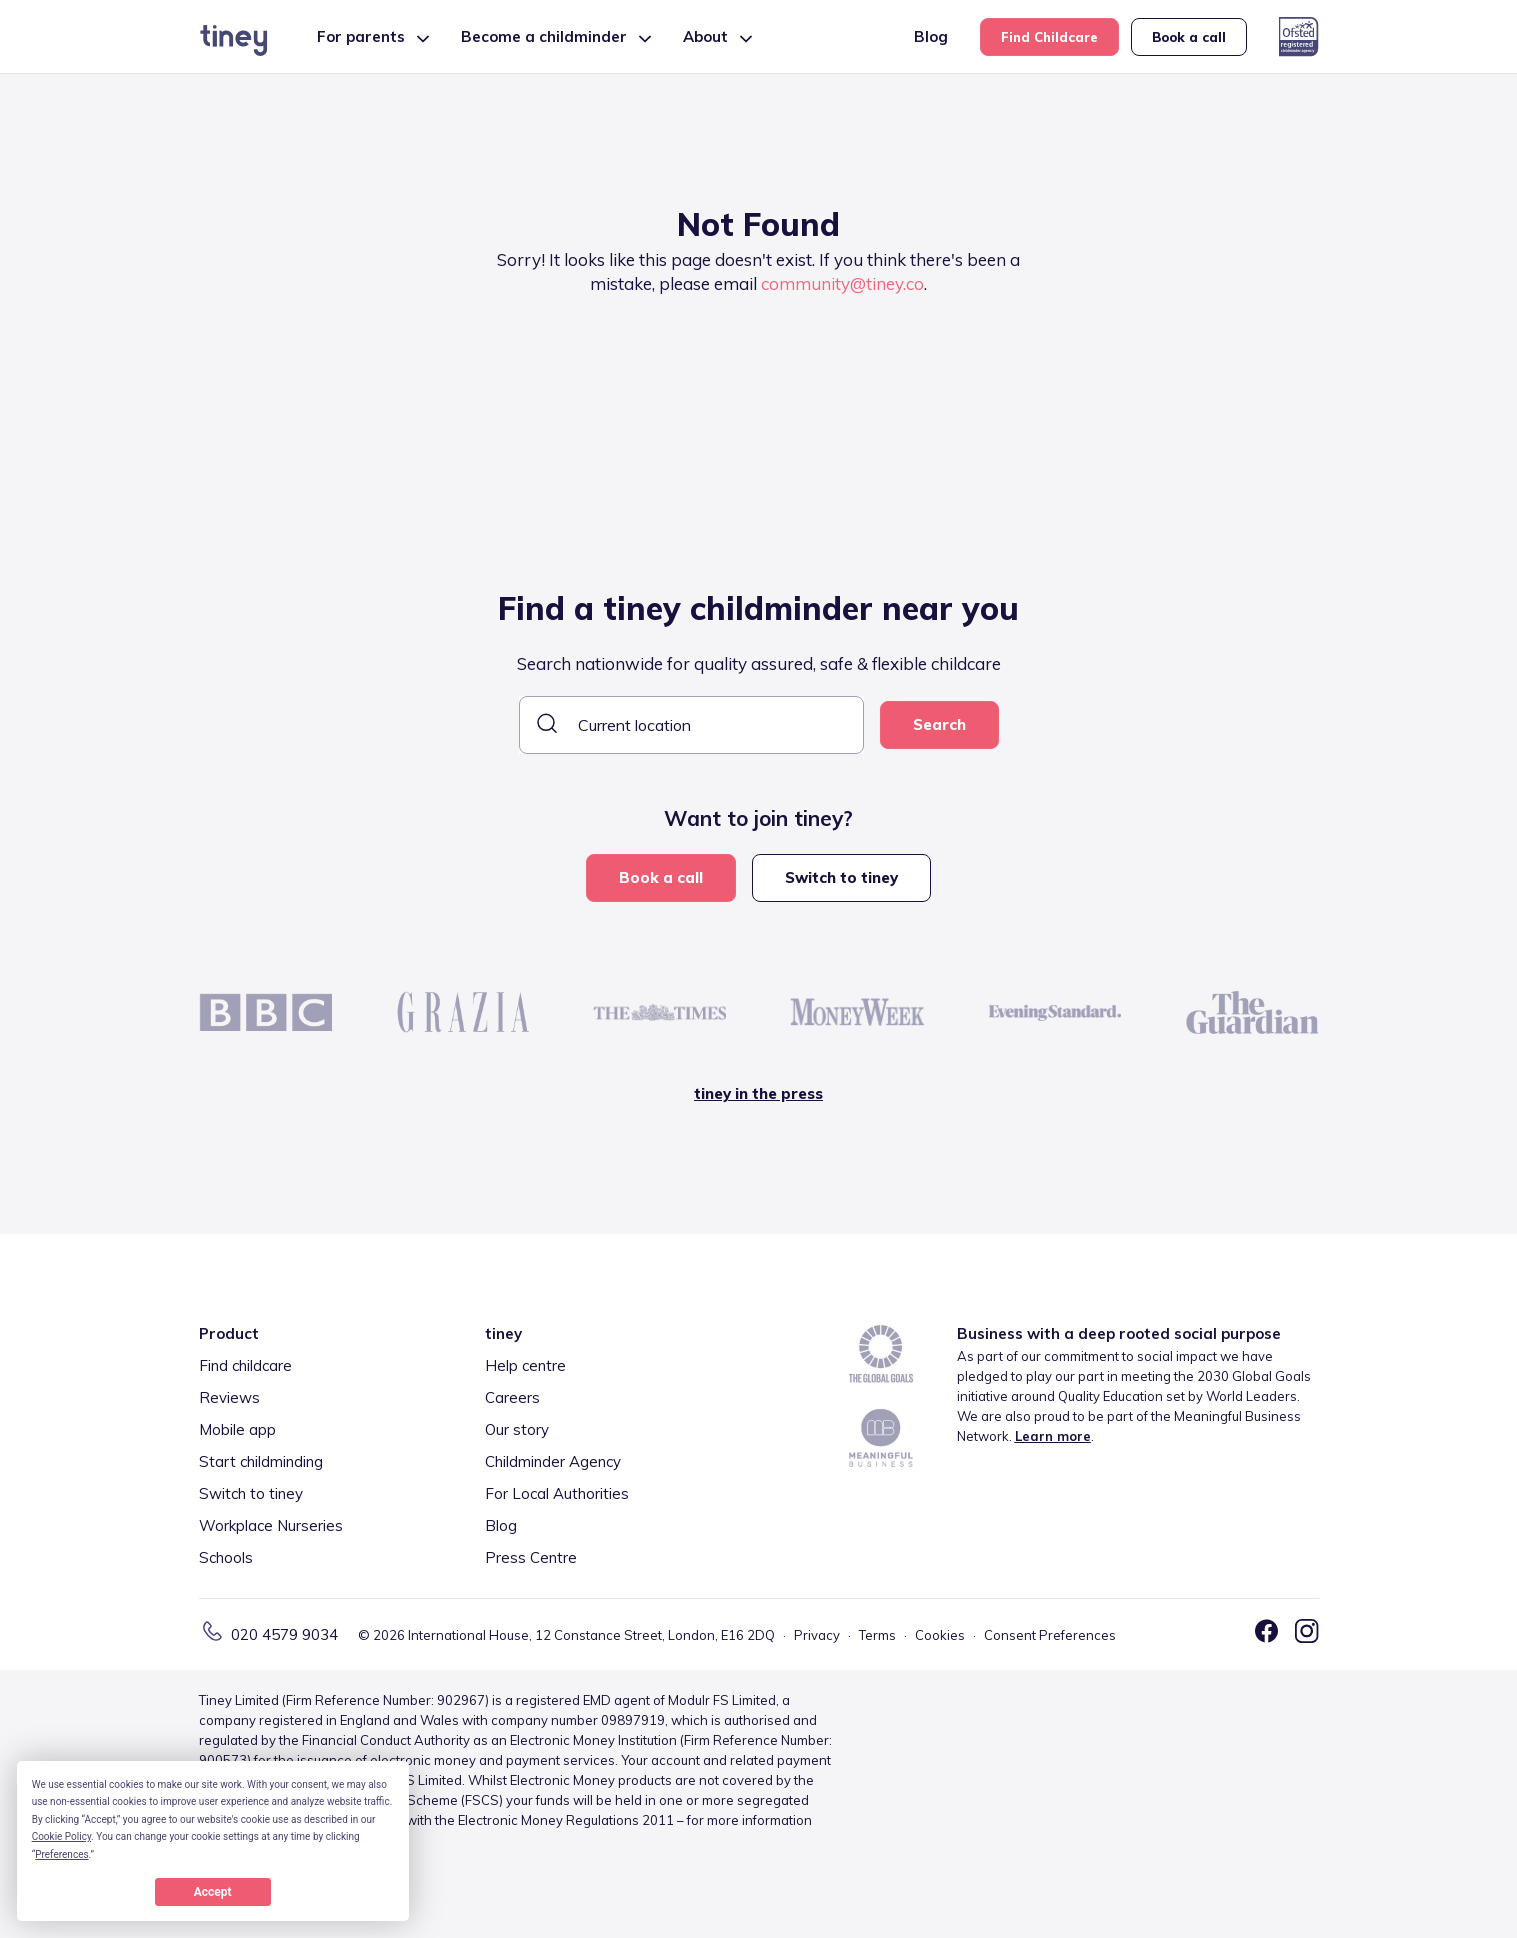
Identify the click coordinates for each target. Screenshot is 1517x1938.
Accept (213, 1892)
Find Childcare (1049, 37)
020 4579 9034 (284, 1634)
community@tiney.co (842, 283)
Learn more (1053, 1436)
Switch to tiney (841, 877)
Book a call (1189, 37)
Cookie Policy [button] (61, 1836)
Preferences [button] (61, 1854)
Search (939, 724)
